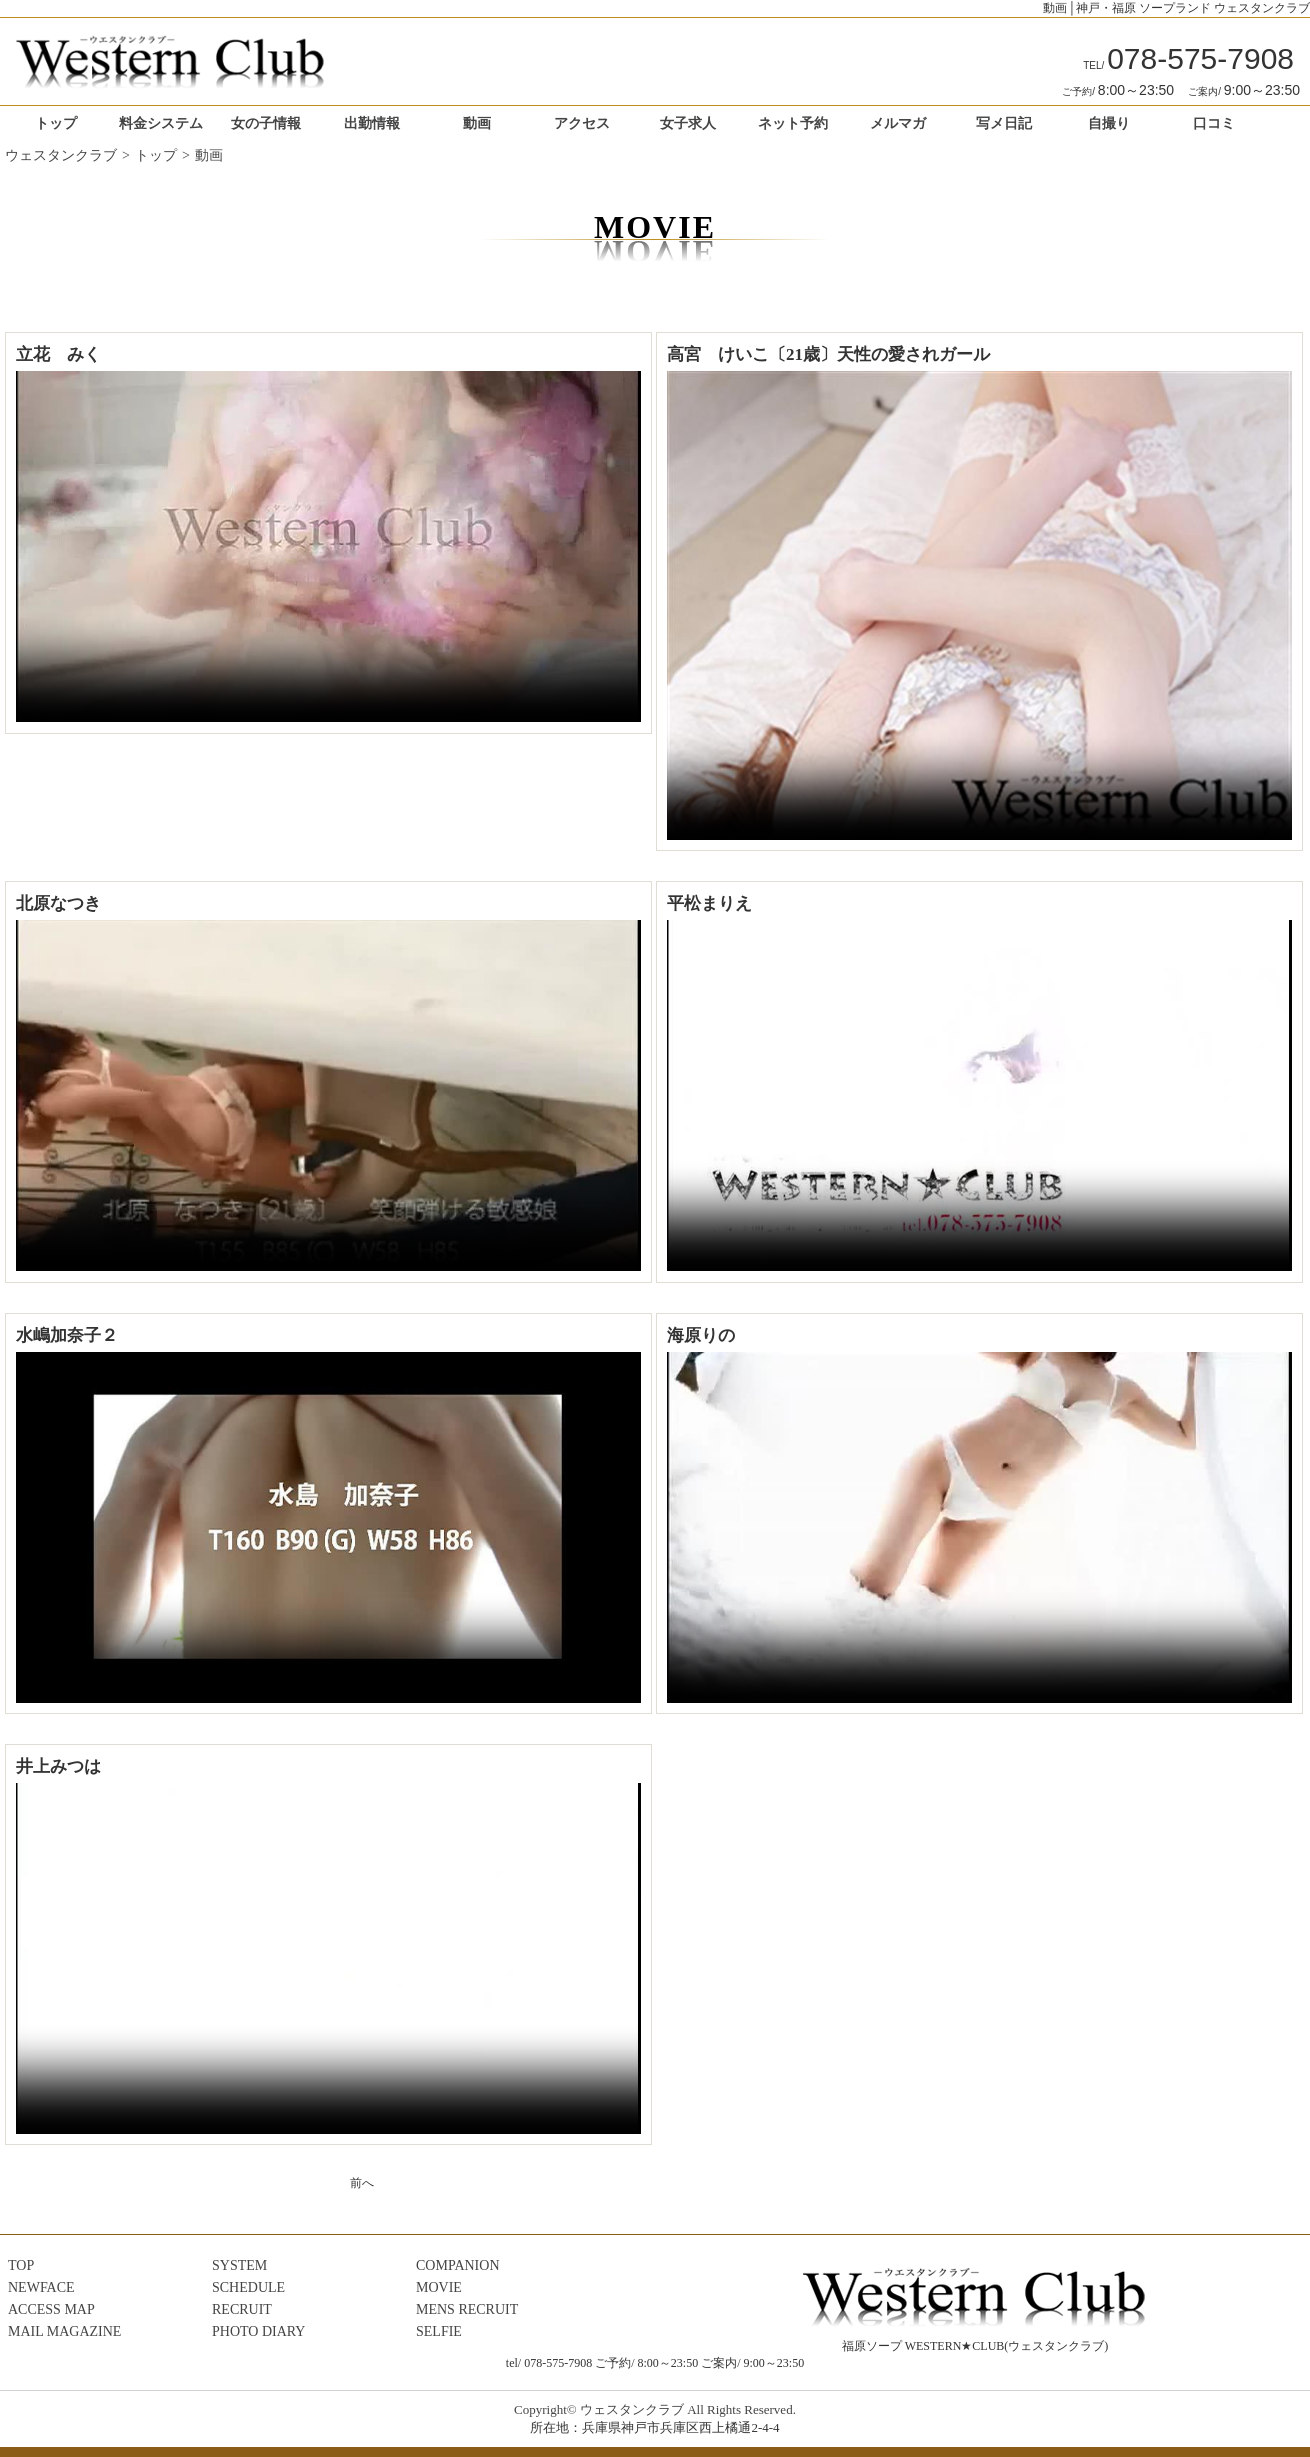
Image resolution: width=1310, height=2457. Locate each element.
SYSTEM (239, 2265)
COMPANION (458, 2265)
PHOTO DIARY (258, 2331)
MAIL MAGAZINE (64, 2331)
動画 (477, 123)
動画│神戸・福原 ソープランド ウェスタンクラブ (1176, 8)
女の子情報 (266, 123)
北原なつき (58, 903)
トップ (56, 123)
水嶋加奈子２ (67, 1335)
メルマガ (898, 123)
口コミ (1214, 123)
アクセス (582, 123)
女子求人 (688, 123)
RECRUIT (242, 2309)
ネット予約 (793, 123)
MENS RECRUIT (467, 2309)
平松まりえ (709, 903)
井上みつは (58, 1766)
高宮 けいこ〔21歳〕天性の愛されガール (828, 354)
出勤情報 (372, 123)
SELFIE (439, 2331)
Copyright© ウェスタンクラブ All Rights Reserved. (655, 2409)
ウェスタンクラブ (61, 155)
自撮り (1109, 123)
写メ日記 (1004, 123)
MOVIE (439, 2287)
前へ (362, 2183)
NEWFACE (41, 2287)
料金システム (161, 123)
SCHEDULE (248, 2287)
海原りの (701, 1335)
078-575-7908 (1188, 58)
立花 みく (58, 354)
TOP (21, 2265)
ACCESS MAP (51, 2309)
